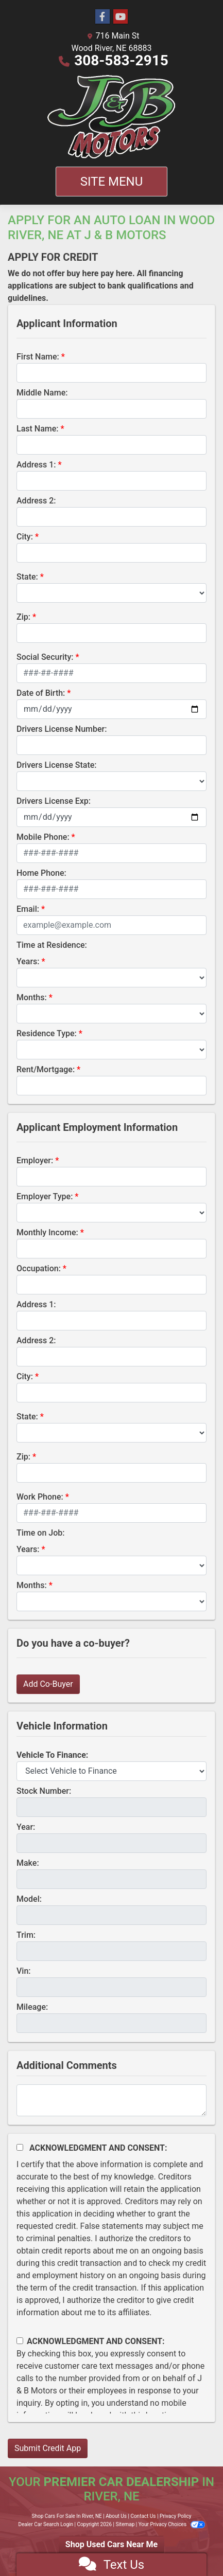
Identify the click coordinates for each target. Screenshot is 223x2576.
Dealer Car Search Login (45, 2524)
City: (24, 537)
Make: (27, 1863)
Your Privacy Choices (172, 2524)
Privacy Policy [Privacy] (176, 2516)
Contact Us (143, 2516)
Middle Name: (41, 393)
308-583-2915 (121, 60)
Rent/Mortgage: (45, 1069)
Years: (28, 961)
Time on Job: (40, 1533)
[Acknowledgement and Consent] (19, 2147)
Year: (25, 1827)
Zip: (23, 617)
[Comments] (111, 2100)
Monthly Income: (47, 1232)
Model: (29, 1899)
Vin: (23, 1971)
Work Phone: (39, 1497)
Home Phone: (41, 873)
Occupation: (38, 1268)
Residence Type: (46, 1033)
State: (27, 577)
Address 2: (36, 501)
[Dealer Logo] (112, 116)
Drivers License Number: (61, 729)
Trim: (26, 1935)
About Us (116, 2516)
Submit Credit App (47, 2448)
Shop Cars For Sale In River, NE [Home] (67, 2516)
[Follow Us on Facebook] (102, 17)
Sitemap (124, 2524)
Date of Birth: (40, 693)
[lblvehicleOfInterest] (111, 1771)
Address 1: (36, 465)
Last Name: (37, 429)
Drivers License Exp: (53, 801)
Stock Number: (43, 1791)
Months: (31, 997)
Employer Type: (44, 1196)
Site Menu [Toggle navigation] (111, 181)
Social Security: (45, 657)
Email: (27, 909)
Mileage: (32, 2007)
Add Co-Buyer (48, 1684)
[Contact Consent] (19, 2340)
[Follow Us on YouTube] (120, 17)
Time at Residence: (51, 945)
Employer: (34, 1160)
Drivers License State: (56, 765)
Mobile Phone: (43, 837)
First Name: (37, 357)
